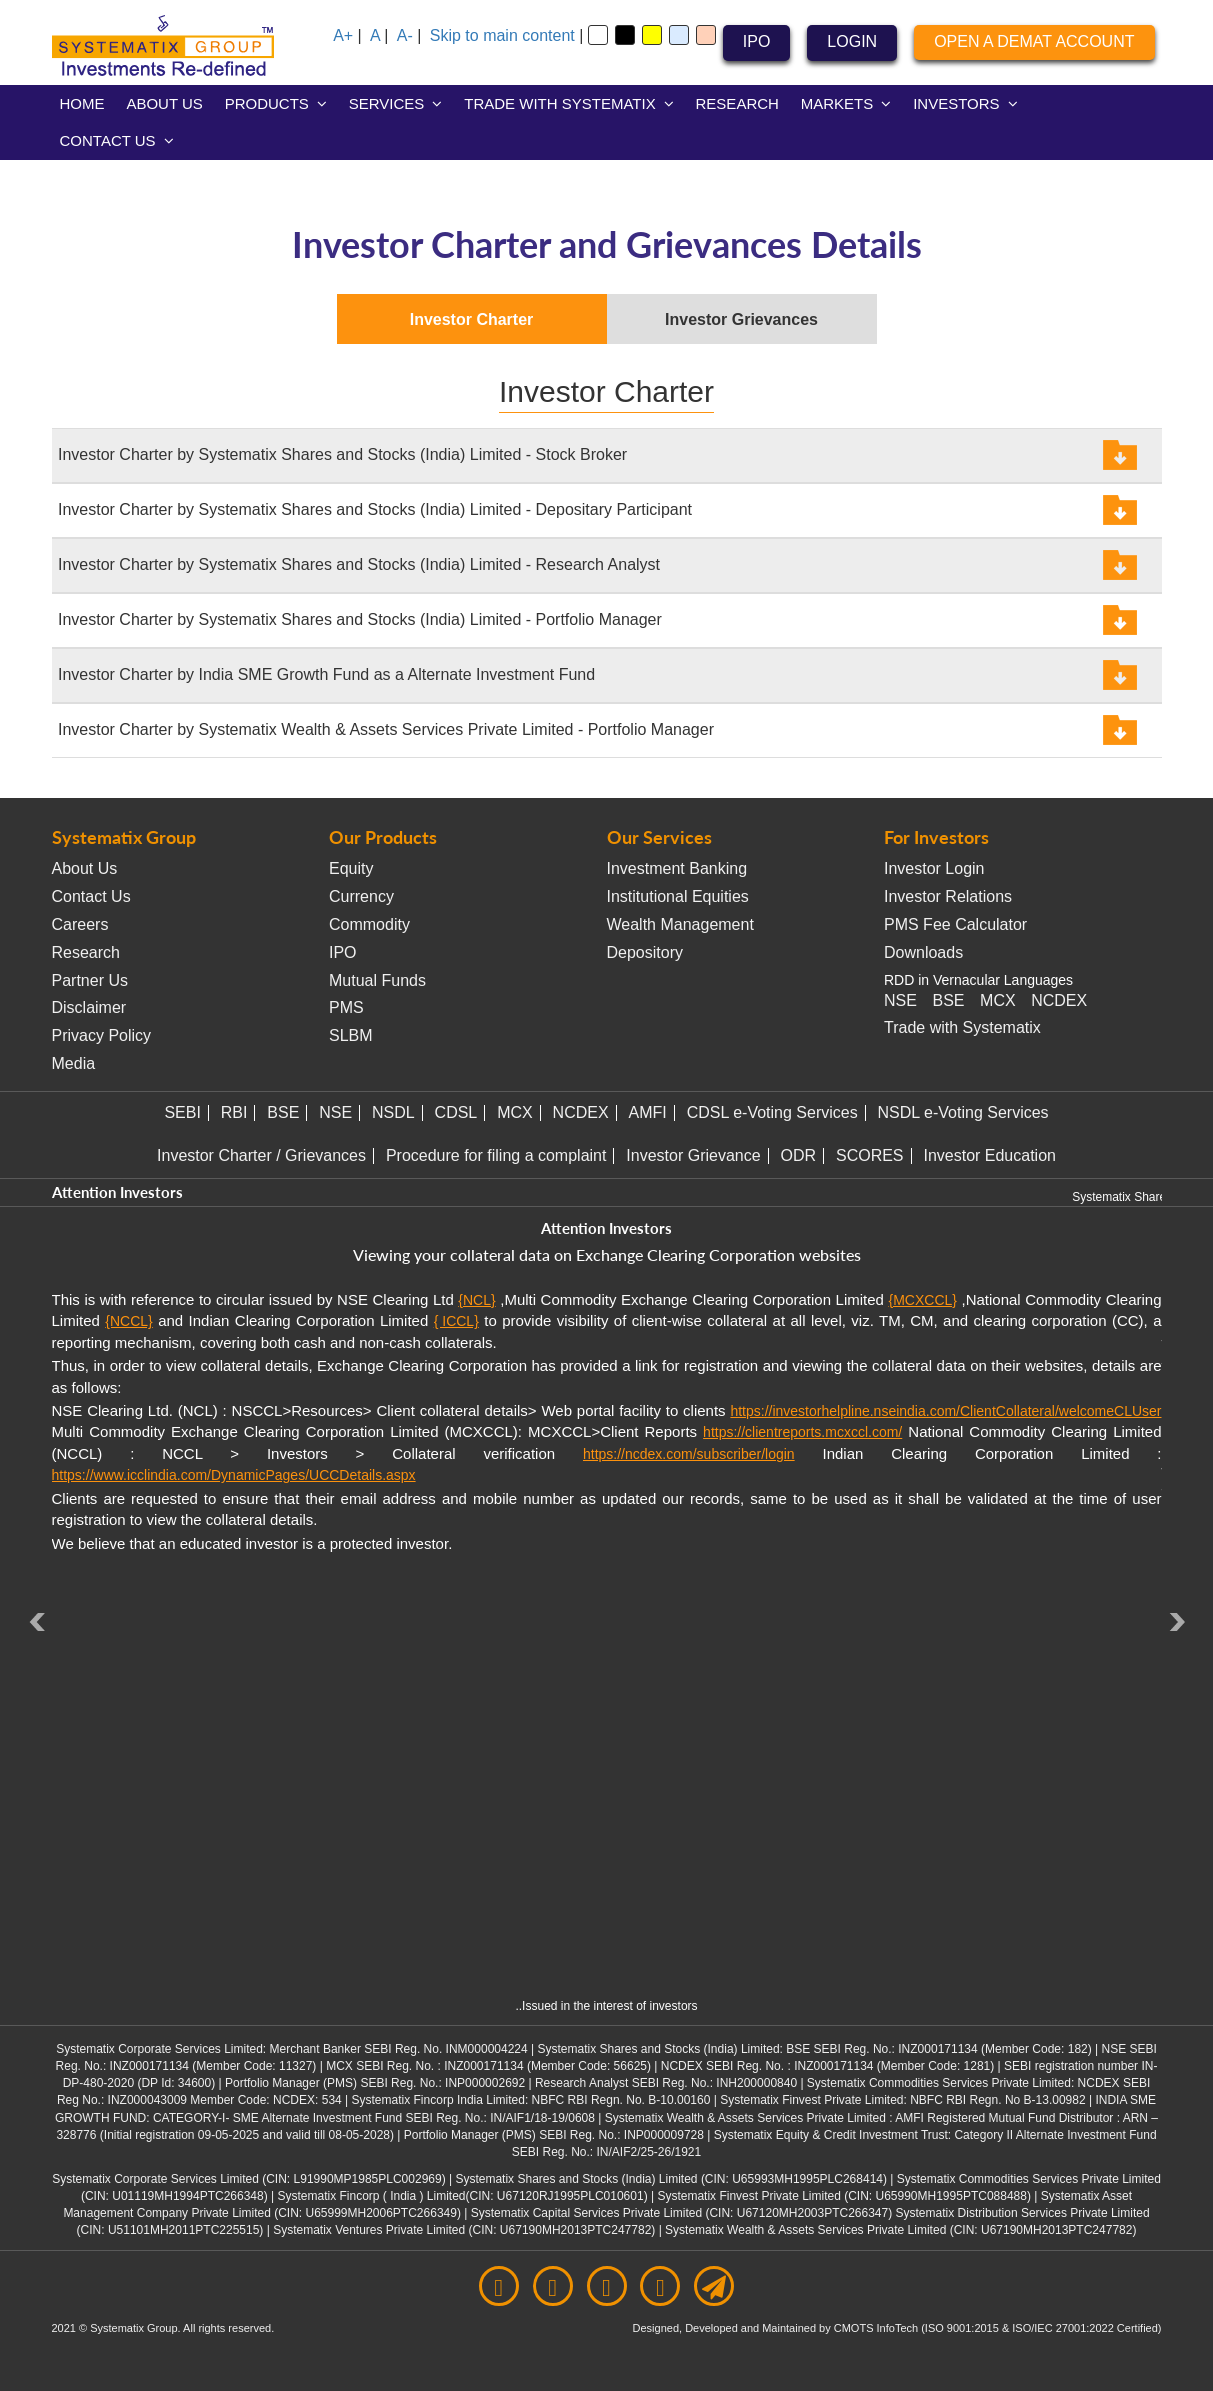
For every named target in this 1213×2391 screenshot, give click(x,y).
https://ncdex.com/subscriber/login (689, 1454)
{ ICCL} (456, 1321)
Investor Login (934, 868)
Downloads (923, 952)
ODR (799, 1155)
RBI (234, 1112)
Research (86, 952)
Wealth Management (680, 924)
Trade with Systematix (962, 1027)
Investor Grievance (693, 1155)
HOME (82, 103)
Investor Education (989, 1155)
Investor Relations (948, 896)
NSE (900, 1000)
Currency (361, 896)
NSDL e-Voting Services (963, 1112)
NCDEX (1059, 1000)
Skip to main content (502, 35)
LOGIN (852, 41)
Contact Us (91, 896)
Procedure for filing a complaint (496, 1155)
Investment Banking (677, 868)
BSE (948, 1000)
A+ (343, 35)
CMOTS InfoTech (877, 2328)
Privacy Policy (102, 1035)
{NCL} (476, 1300)
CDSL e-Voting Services (772, 1112)
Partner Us (90, 980)
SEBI (182, 1112)
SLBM (351, 1035)
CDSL (456, 1112)
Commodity (369, 924)
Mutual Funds (377, 980)
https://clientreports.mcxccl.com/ (802, 1432)
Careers (80, 924)
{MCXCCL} (922, 1300)
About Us (85, 868)
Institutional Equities (678, 896)
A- (405, 35)
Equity (351, 868)
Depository (645, 952)
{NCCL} (128, 1321)
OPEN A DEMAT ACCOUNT (1034, 41)
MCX (998, 1000)
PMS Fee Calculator (955, 924)
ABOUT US (164, 103)
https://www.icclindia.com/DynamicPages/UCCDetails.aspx (234, 1475)
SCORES (870, 1155)
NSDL (393, 1112)
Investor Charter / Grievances (261, 1155)
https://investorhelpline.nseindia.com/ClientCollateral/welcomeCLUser (945, 1411)
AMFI (648, 1112)
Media (74, 1063)
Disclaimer (89, 1007)
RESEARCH (737, 103)
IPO (757, 41)
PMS (346, 1007)
